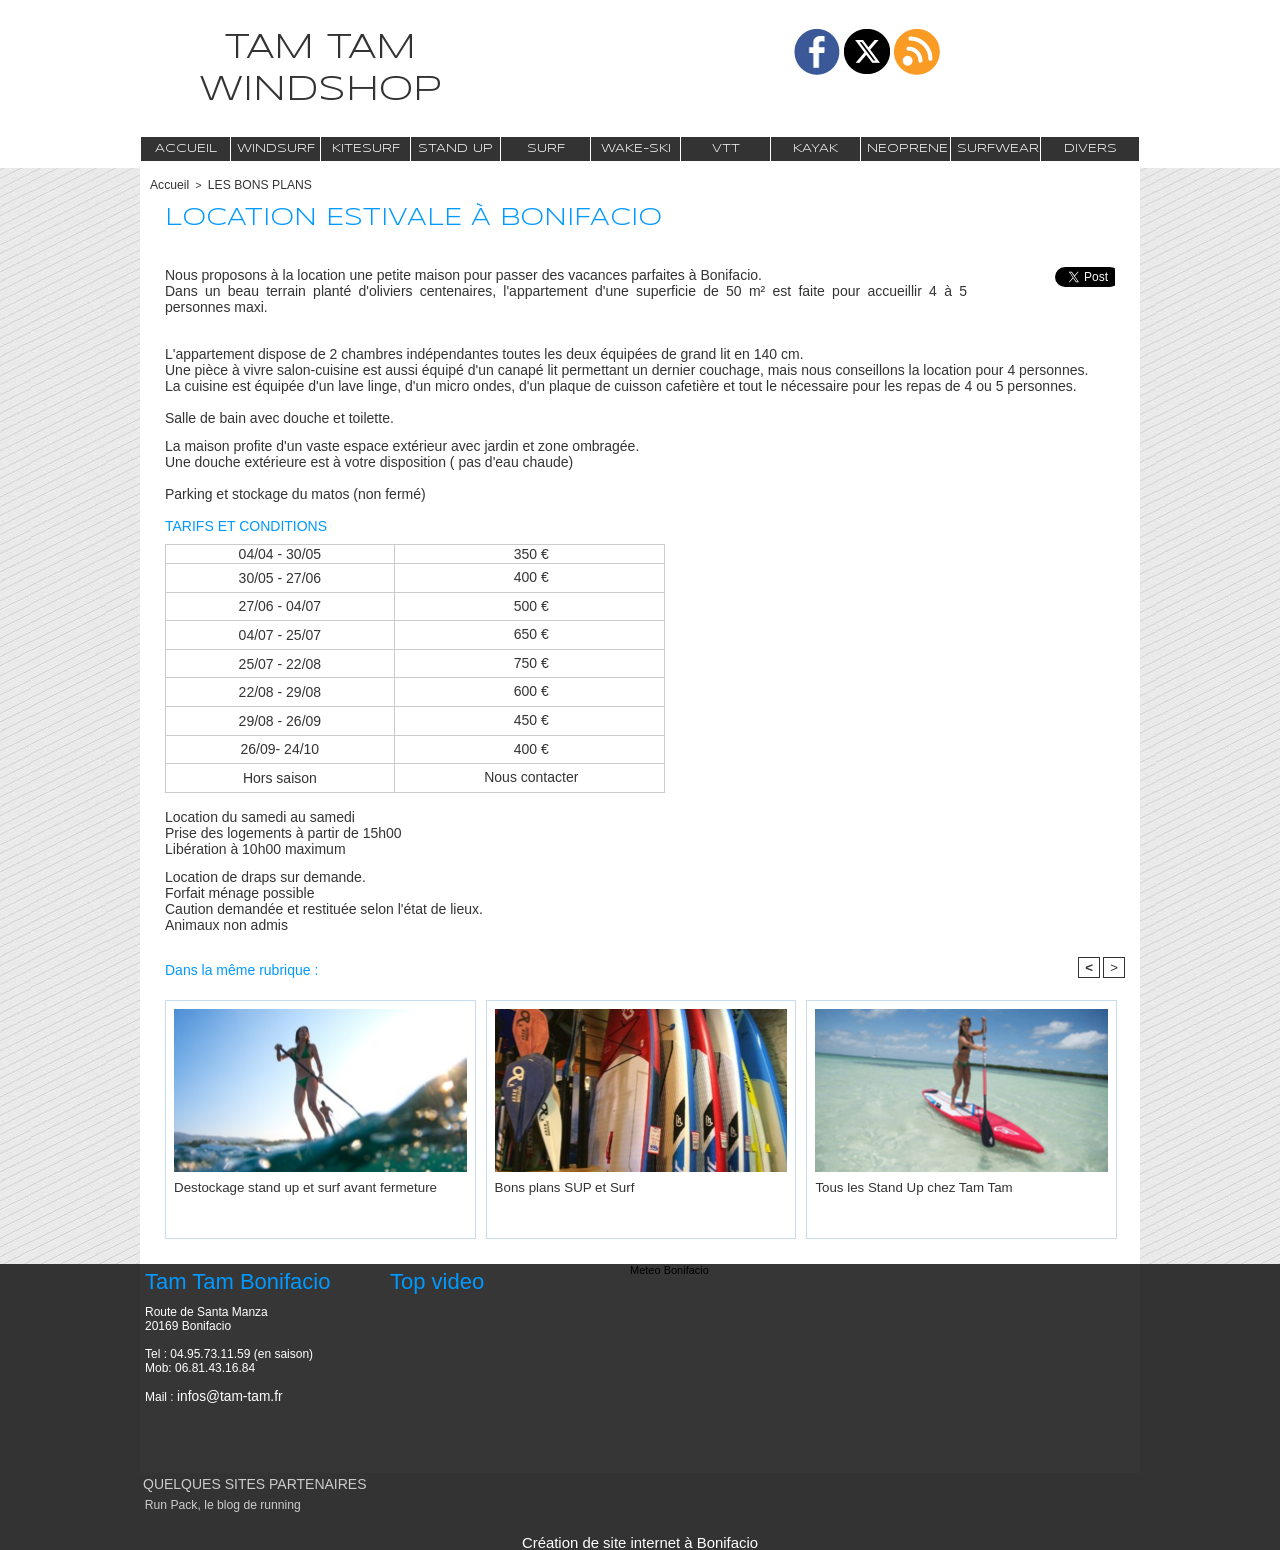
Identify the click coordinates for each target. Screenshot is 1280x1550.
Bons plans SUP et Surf (552, 1184)
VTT (726, 148)
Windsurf (276, 148)
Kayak (815, 148)
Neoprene (907, 148)
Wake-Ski (636, 148)
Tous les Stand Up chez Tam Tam (896, 1184)
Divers (1090, 148)
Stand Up (455, 148)
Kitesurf (366, 148)
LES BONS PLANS (251, 184)
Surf (546, 148)
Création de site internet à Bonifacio (640, 1538)
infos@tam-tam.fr (223, 1394)
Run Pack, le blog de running (213, 1502)
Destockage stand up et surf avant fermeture (282, 1184)
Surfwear (998, 148)
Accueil (186, 148)
